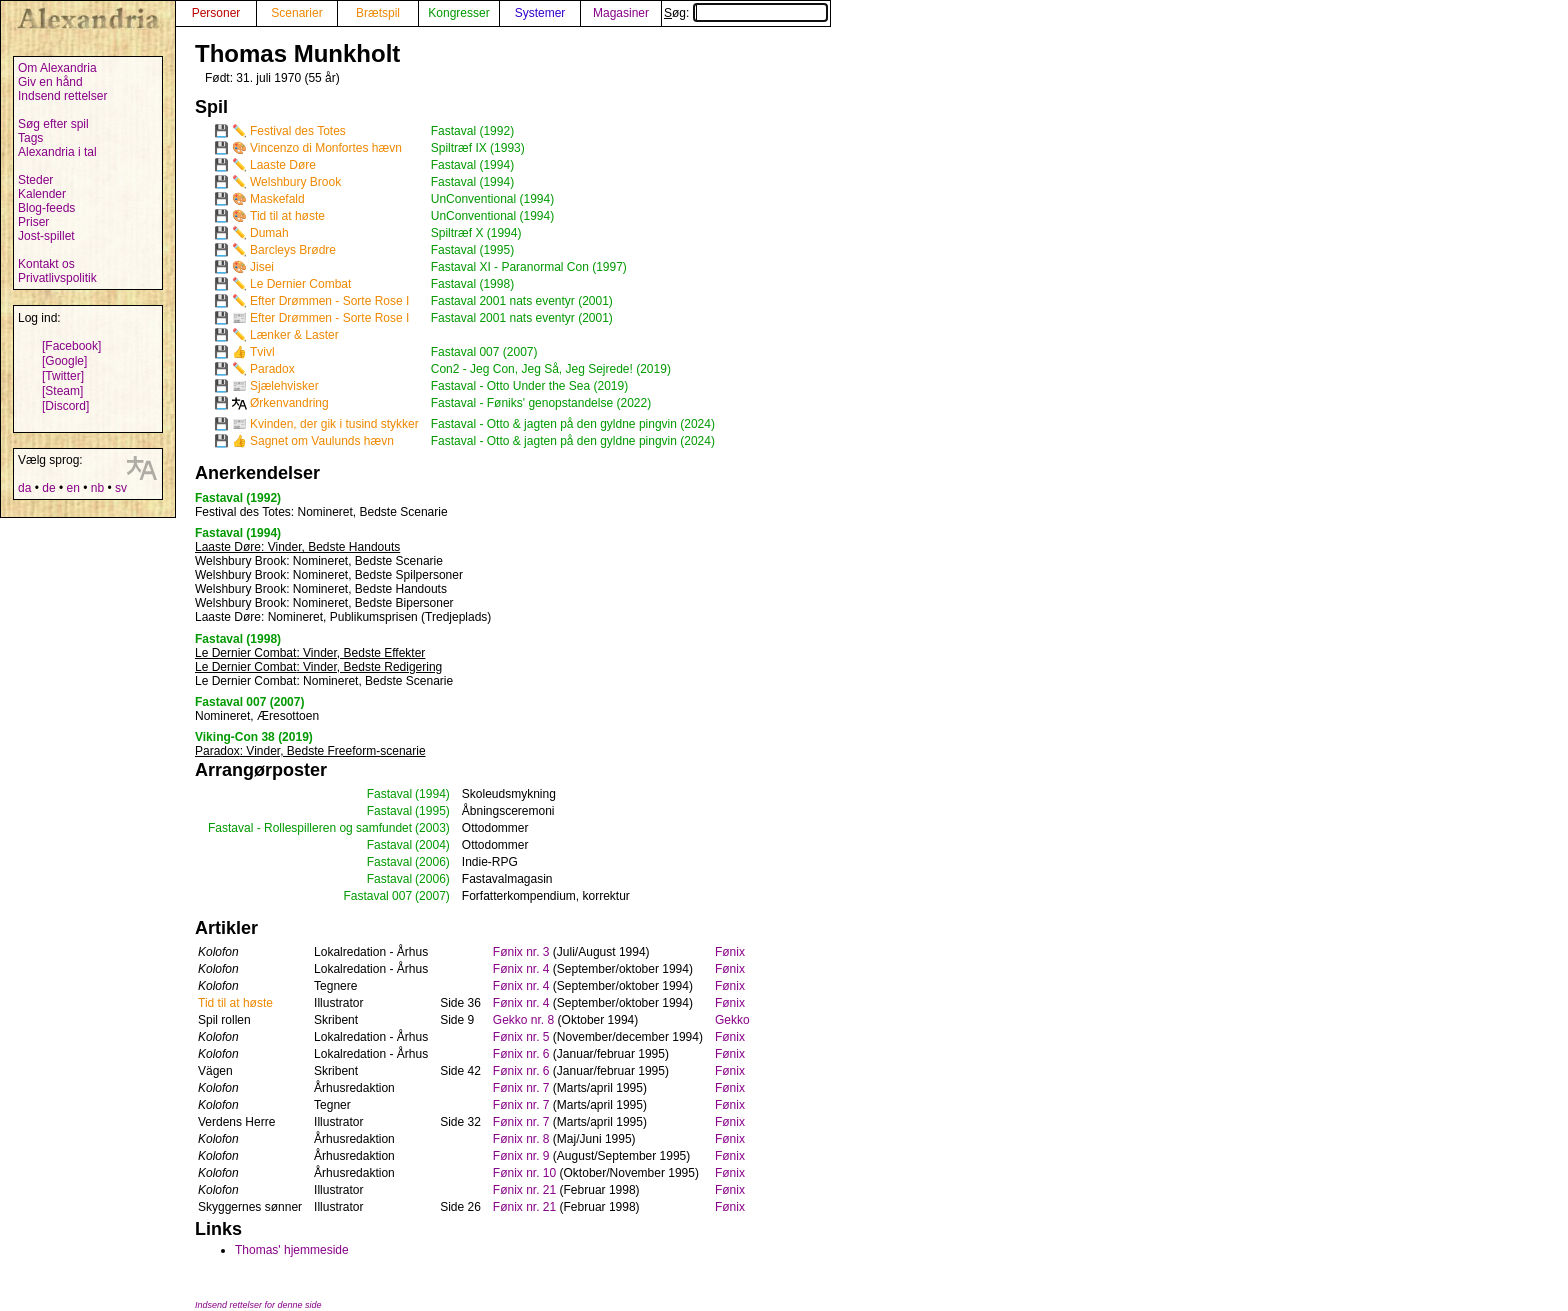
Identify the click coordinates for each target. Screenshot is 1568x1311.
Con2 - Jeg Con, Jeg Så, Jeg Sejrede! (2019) (551, 369)
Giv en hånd (50, 82)
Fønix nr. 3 (521, 952)
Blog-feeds (46, 208)
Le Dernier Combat (300, 284)
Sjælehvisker (284, 386)
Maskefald (277, 199)
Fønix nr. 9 (521, 1156)
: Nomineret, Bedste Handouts (321, 589)
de (48, 488)
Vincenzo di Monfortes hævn (326, 148)
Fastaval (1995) (472, 250)
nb (97, 488)
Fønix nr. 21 (524, 1190)
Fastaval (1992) (472, 131)
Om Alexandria (57, 68)
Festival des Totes (298, 131)
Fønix (730, 952)
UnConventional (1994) (492, 199)
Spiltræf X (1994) (476, 233)
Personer (216, 13)
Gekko (732, 1020)
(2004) (432, 845)
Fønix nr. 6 (521, 1054)
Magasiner (621, 13)
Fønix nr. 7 (521, 1088)
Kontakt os (46, 264)
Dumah (269, 233)
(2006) (432, 862)
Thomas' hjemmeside (292, 1250)
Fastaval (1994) (472, 165)
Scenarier (296, 13)
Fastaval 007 (377, 896)
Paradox (272, 369)
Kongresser (458, 13)
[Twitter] (63, 376)
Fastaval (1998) (472, 284)
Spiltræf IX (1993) (478, 148)
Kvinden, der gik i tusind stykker (334, 424)
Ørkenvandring (289, 403)
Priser (33, 222)
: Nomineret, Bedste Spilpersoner (329, 575)
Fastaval (389, 794)
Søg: (746, 13)
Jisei (262, 267)
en (72, 488)
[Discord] (65, 406)
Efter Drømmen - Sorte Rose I (329, 301)
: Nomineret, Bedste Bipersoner (324, 603)
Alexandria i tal (57, 152)
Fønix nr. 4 (521, 969)
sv (121, 488)
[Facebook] (71, 346)
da (24, 488)
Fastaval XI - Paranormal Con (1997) (529, 267)
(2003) (432, 828)
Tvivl (262, 352)
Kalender (42, 194)
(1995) (432, 811)
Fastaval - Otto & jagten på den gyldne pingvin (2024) (573, 424)
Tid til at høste (287, 216)
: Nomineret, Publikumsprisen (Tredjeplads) (343, 617)
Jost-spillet (46, 236)
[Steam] (62, 391)
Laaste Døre (283, 165)
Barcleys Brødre (293, 250)
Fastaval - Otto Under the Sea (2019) (529, 386)
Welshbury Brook (295, 182)
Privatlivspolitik (57, 278)
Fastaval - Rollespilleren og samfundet (310, 828)
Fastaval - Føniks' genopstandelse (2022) (541, 403)
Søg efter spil (53, 124)
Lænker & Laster (294, 335)
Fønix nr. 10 (524, 1173)
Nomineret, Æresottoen (257, 716)
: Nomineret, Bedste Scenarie (321, 512)
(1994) (432, 794)
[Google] (64, 361)
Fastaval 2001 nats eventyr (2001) (522, 301)
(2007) (432, 896)
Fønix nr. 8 (521, 1139)
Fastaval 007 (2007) (484, 352)
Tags (30, 138)
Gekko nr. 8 (523, 1020)
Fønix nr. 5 (521, 1037)
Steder (35, 180)
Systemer (540, 13)
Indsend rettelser (62, 96)
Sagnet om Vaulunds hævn (322, 441)
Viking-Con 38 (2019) (254, 737)
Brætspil (378, 13)
